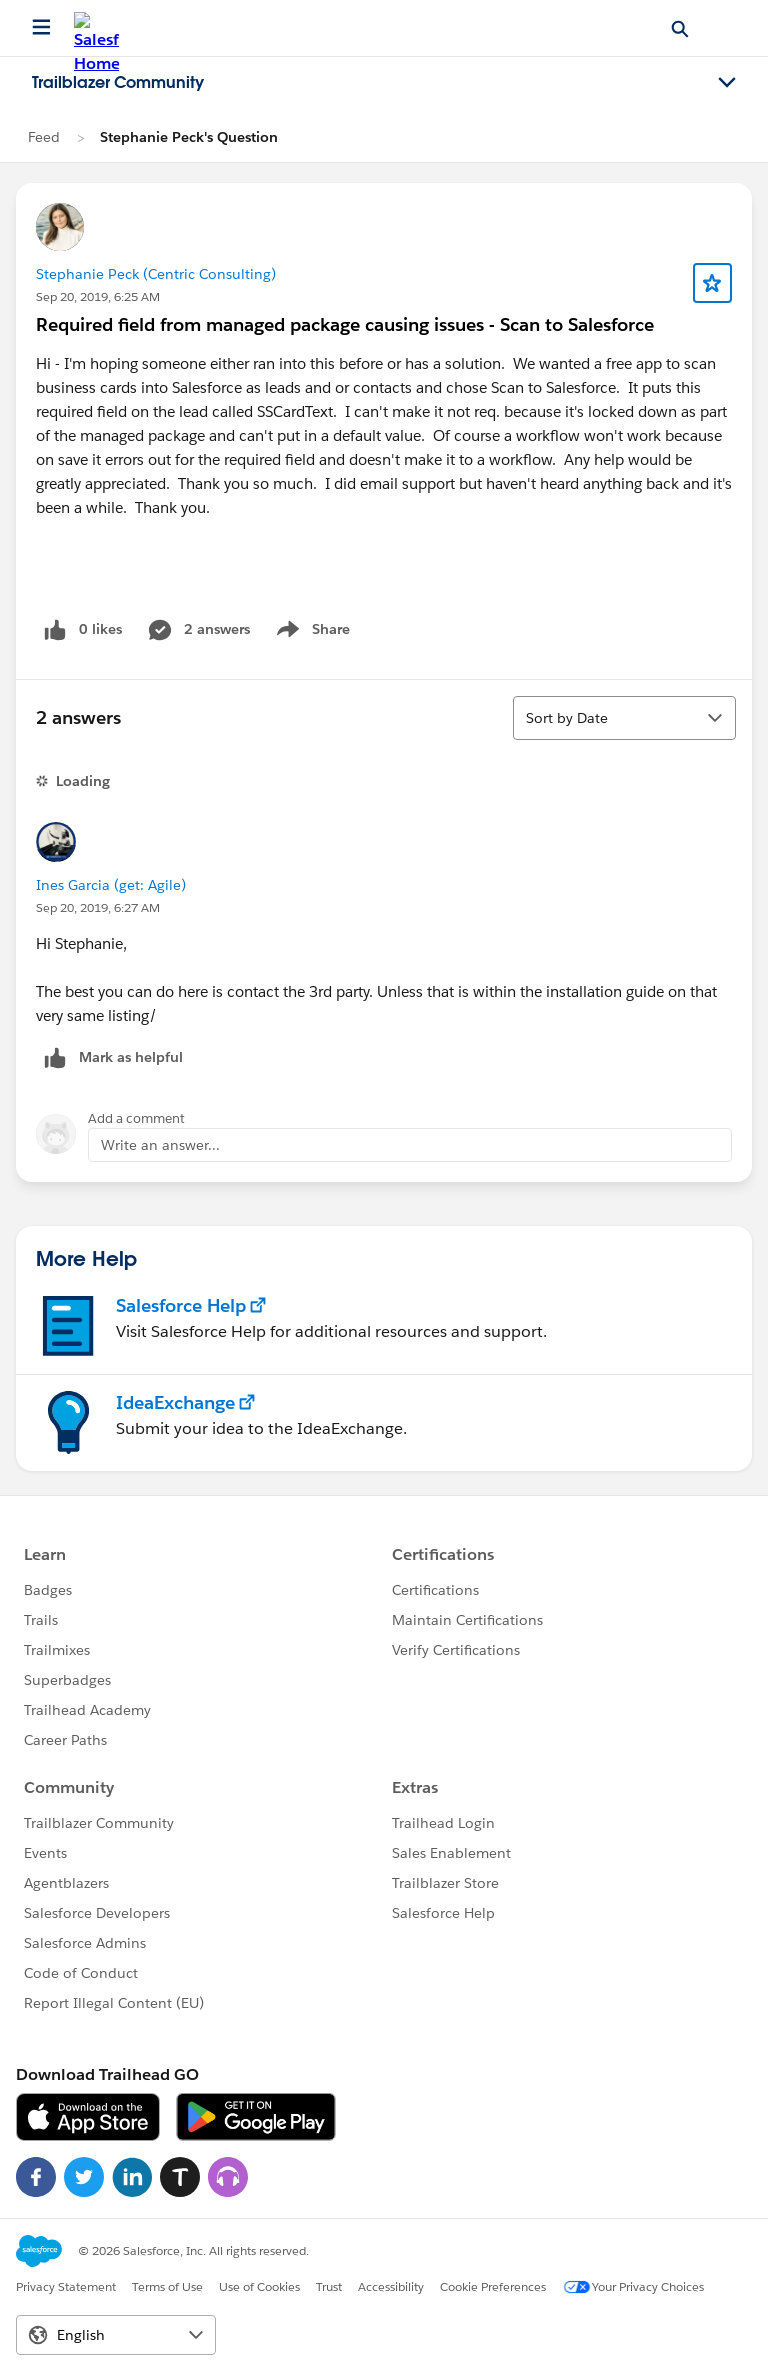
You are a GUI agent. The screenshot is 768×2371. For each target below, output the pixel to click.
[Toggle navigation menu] (727, 83)
